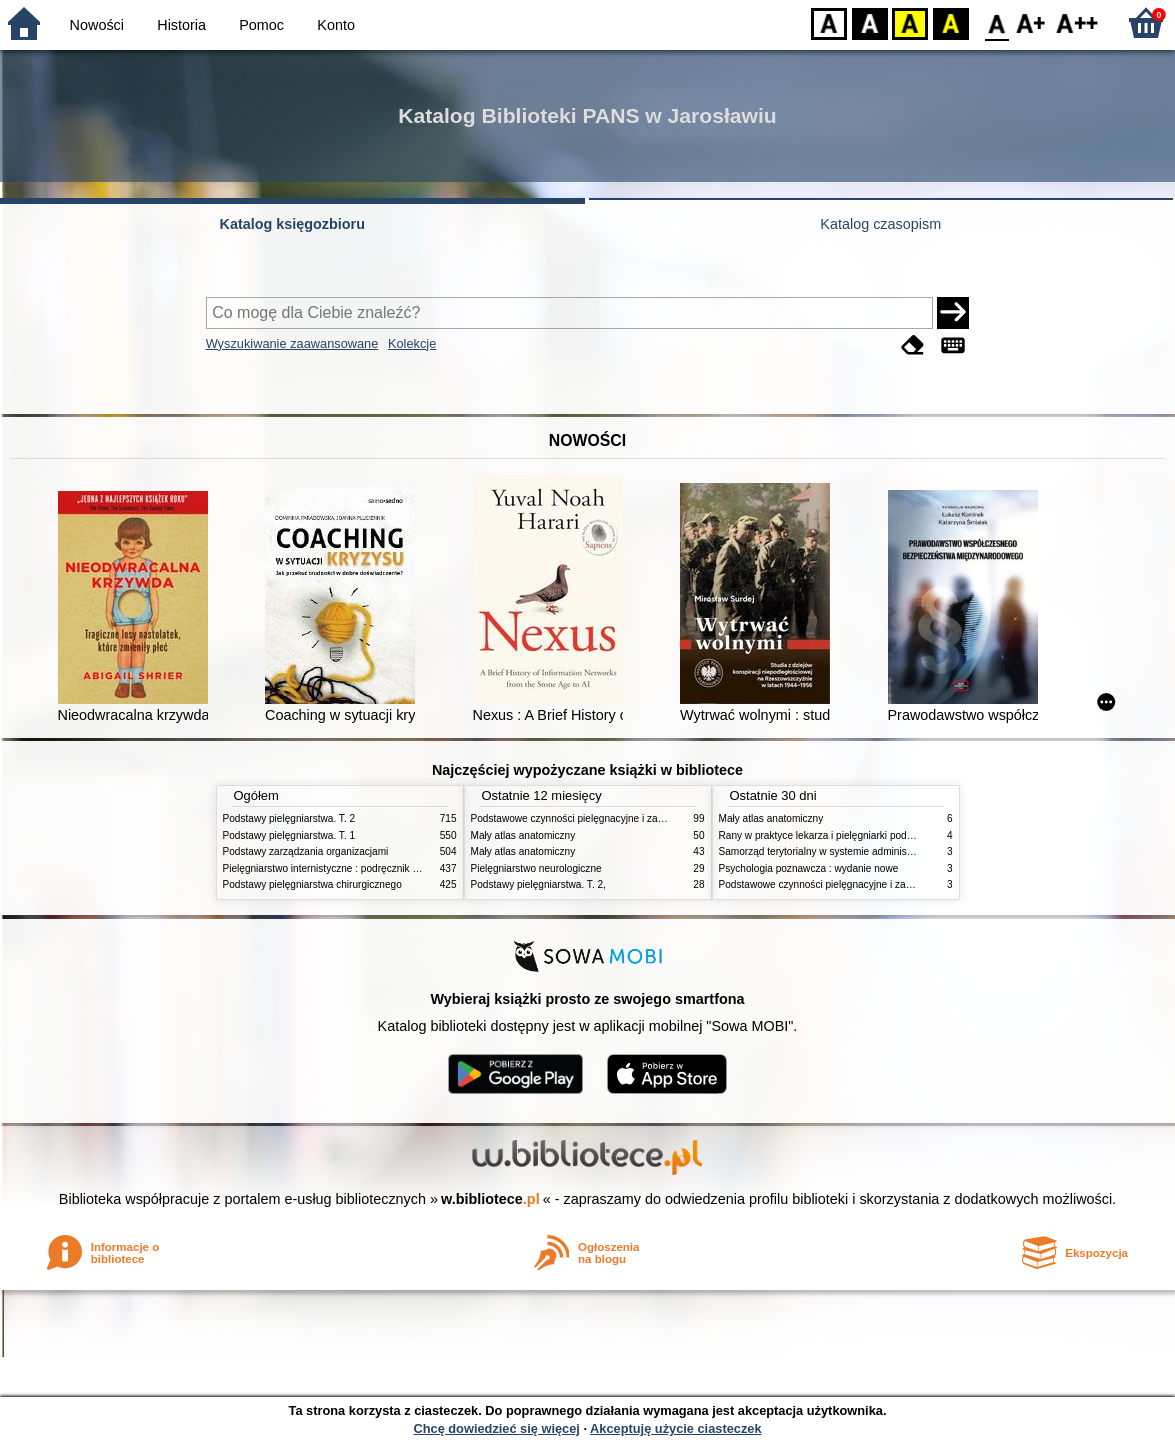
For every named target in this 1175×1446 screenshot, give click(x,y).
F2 (1077, 22)
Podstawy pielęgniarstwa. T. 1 (289, 835)
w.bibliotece (490, 1199)
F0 (996, 22)
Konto (336, 25)
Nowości (97, 25)
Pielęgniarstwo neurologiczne (536, 868)
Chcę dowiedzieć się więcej (496, 1428)
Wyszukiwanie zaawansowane (292, 343)
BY (950, 22)
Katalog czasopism (880, 224)
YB (909, 22)
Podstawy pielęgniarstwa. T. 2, (538, 884)
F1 (1031, 22)
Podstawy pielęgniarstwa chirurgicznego (312, 884)
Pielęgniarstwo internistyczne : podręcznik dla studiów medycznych (372, 868)
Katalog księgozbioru (292, 224)
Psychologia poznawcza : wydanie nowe (809, 868)
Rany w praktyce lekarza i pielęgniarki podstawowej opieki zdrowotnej (874, 835)
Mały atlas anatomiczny (523, 835)
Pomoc (261, 25)
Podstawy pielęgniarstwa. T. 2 (289, 818)
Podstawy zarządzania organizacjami (306, 851)
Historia (181, 25)
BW (870, 22)
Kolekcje (412, 343)
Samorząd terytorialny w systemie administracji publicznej (847, 851)
